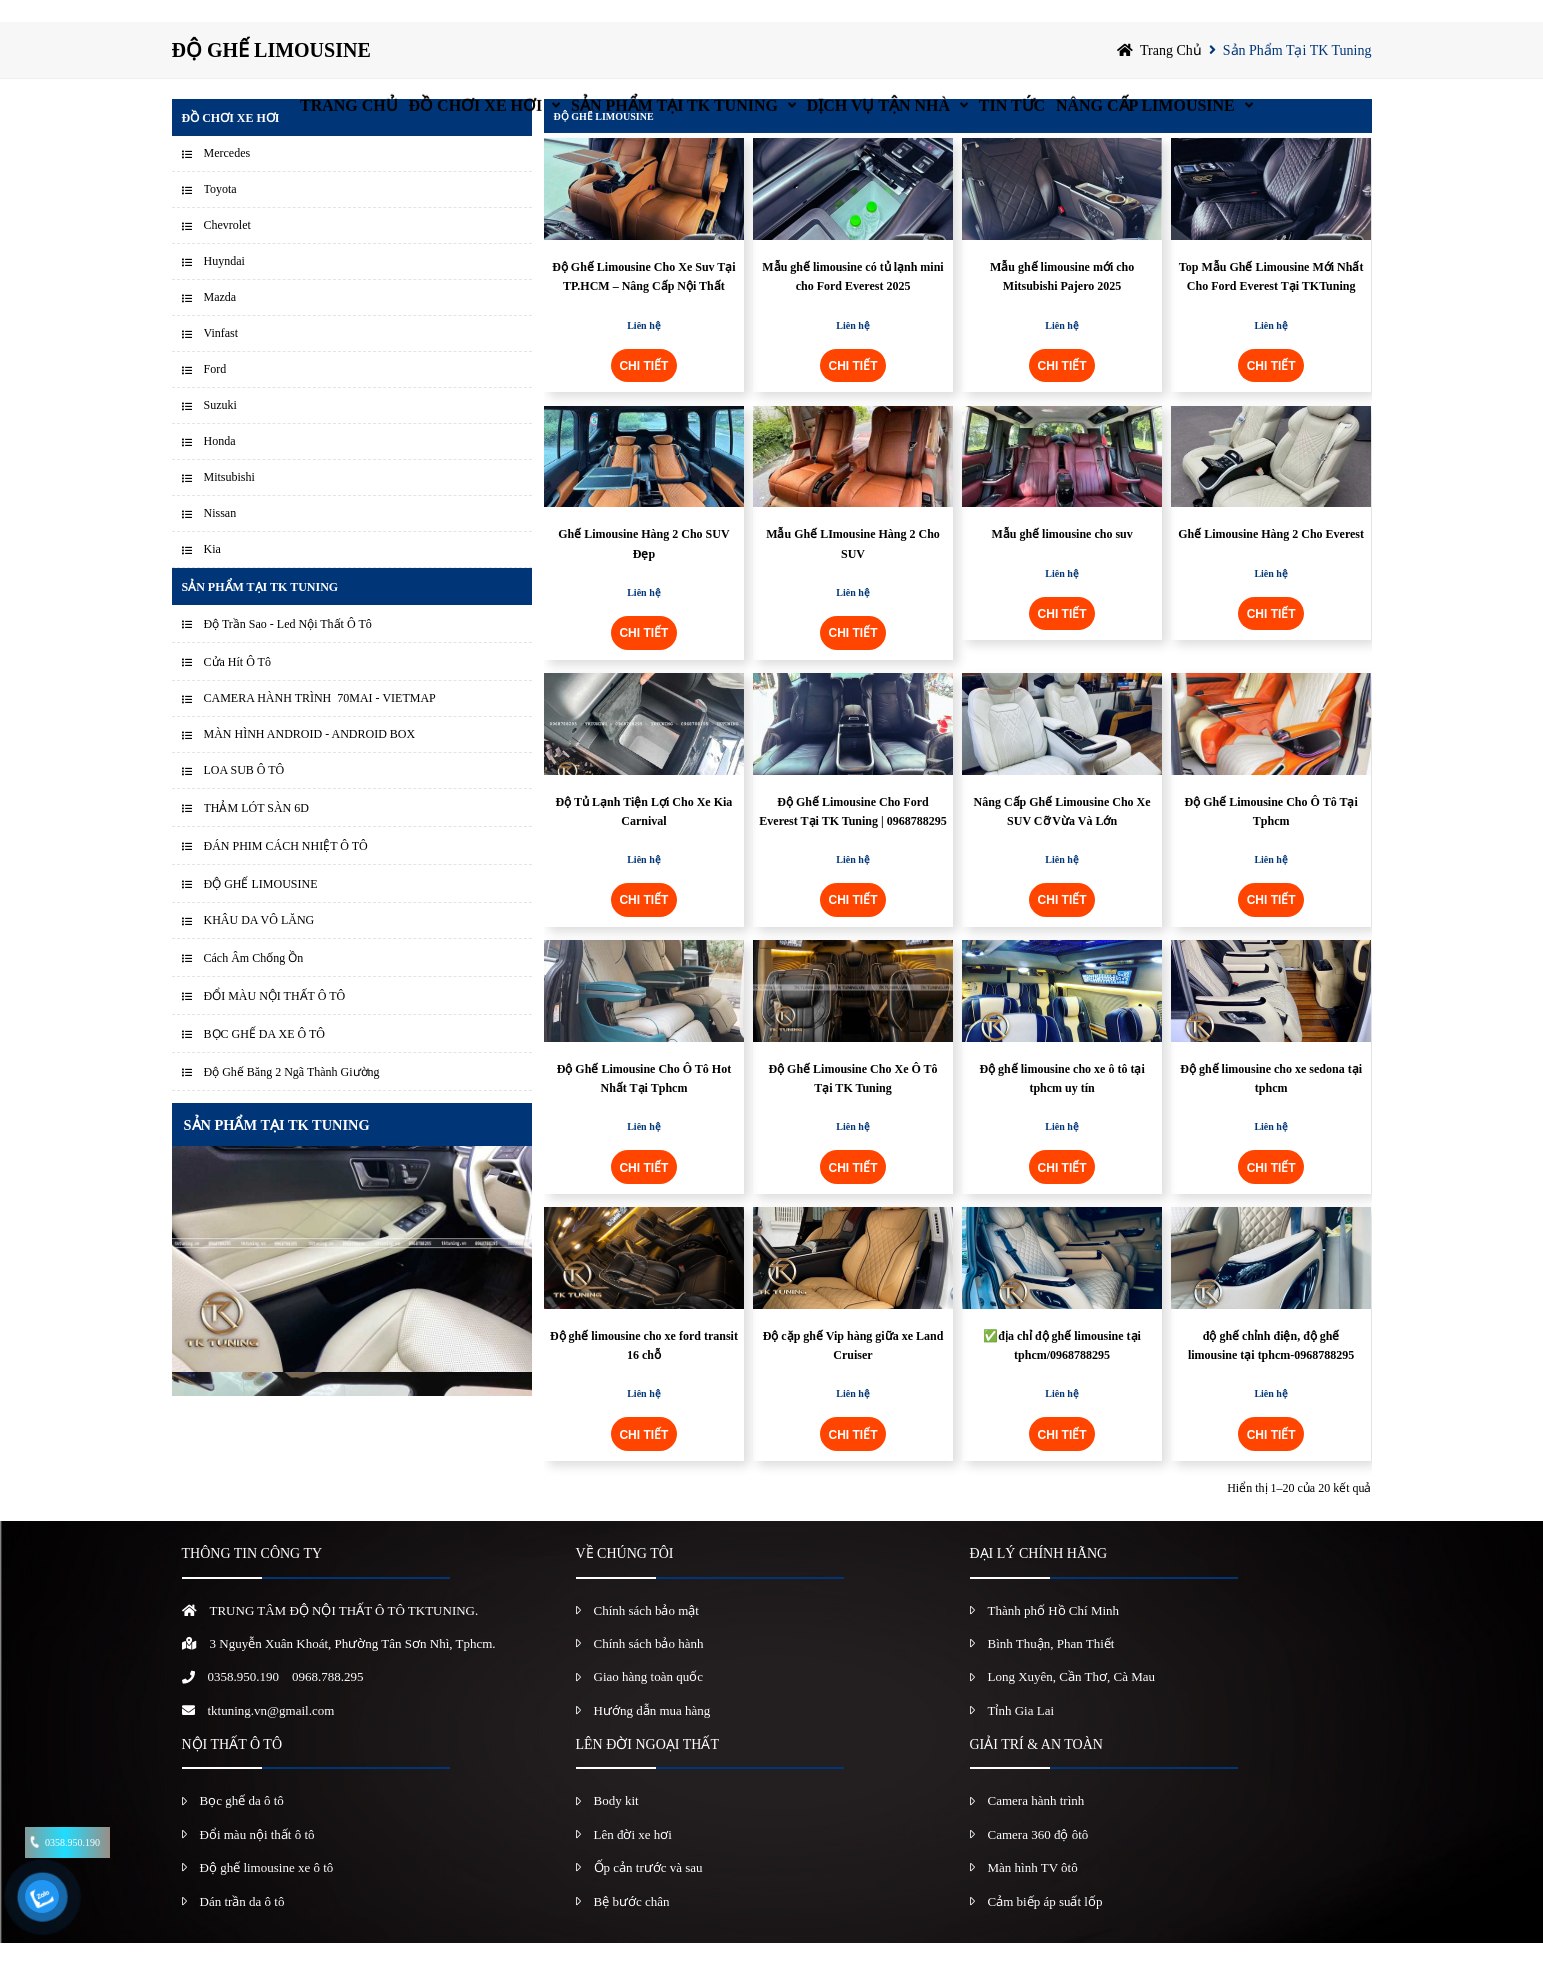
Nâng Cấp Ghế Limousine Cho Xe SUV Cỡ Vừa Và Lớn (1062, 835)
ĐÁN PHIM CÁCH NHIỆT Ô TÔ (286, 871)
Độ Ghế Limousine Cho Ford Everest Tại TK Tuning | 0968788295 (852, 835)
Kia (212, 574)
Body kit (616, 1825)
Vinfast (221, 358)
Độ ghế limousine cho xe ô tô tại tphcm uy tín (1061, 1102)
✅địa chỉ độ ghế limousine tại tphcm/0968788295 (1062, 1370)
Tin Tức (1066, 24)
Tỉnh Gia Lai (1021, 1734)
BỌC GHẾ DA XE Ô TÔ (264, 1059)
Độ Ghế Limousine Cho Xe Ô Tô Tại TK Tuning (852, 1102)
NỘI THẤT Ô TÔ (232, 1769)
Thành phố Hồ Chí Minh (1054, 1634)
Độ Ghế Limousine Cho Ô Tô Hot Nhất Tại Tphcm (644, 1102)
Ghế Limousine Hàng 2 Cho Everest (1271, 559)
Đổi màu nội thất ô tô (257, 1858)
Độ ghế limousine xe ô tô (267, 1892)
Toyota (220, 214)
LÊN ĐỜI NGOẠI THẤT (647, 1769)
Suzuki (220, 430)
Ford (215, 394)
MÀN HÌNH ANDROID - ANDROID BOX (310, 759)
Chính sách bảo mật (646, 1634)
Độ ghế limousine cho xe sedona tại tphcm (1271, 1102)
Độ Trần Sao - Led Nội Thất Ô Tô (288, 649)
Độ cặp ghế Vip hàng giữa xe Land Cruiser (853, 1370)
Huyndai (224, 286)
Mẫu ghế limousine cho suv (1061, 559)
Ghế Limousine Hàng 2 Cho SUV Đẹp (643, 568)
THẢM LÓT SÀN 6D (256, 833)
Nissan (220, 538)
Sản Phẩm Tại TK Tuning (649, 24)
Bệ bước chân (632, 1925)
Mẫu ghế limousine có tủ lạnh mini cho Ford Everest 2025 (852, 301)
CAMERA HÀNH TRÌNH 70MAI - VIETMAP (320, 723)
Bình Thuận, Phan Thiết (1051, 1668)
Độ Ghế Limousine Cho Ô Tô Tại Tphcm (1270, 835)
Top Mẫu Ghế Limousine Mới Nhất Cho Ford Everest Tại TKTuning (1271, 301)
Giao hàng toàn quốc (648, 1701)
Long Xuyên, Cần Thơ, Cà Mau (1072, 1701)
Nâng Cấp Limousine (1238, 24)
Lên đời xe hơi (633, 1858)
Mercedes (227, 178)
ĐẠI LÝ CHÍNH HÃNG (1039, 1578)
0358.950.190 (244, 1701)
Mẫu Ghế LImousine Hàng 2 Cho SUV (853, 568)
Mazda (220, 322)
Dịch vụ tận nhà (892, 24)
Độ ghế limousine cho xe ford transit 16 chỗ (644, 1370)
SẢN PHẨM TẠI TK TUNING (277, 1150)
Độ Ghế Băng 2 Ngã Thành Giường (292, 1097)
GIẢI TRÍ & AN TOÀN (1036, 1769)
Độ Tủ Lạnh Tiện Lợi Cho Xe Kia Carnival (644, 835)
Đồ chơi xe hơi (412, 24)
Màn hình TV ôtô (1033, 1892)
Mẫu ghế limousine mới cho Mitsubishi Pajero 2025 (1062, 301)
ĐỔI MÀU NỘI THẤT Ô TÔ (275, 1021)
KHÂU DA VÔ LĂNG (259, 945)
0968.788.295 (328, 1701)
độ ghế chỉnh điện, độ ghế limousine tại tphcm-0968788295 (1271, 1370)
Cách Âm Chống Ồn (254, 983)
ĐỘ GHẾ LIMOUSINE (261, 909)
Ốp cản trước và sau (648, 1892)
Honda (220, 466)
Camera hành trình (1036, 1825)
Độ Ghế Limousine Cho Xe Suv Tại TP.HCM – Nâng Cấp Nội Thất (644, 301)
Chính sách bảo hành (649, 1668)
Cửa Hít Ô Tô (237, 687)
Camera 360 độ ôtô (1038, 1858)
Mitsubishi (229, 502)
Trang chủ (246, 24)
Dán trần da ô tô (242, 1925)
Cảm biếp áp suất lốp (1045, 1925)
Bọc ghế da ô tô (242, 1825)
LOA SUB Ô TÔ (244, 795)
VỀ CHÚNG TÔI (625, 1578)
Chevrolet (227, 250)
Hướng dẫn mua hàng (652, 1734)
